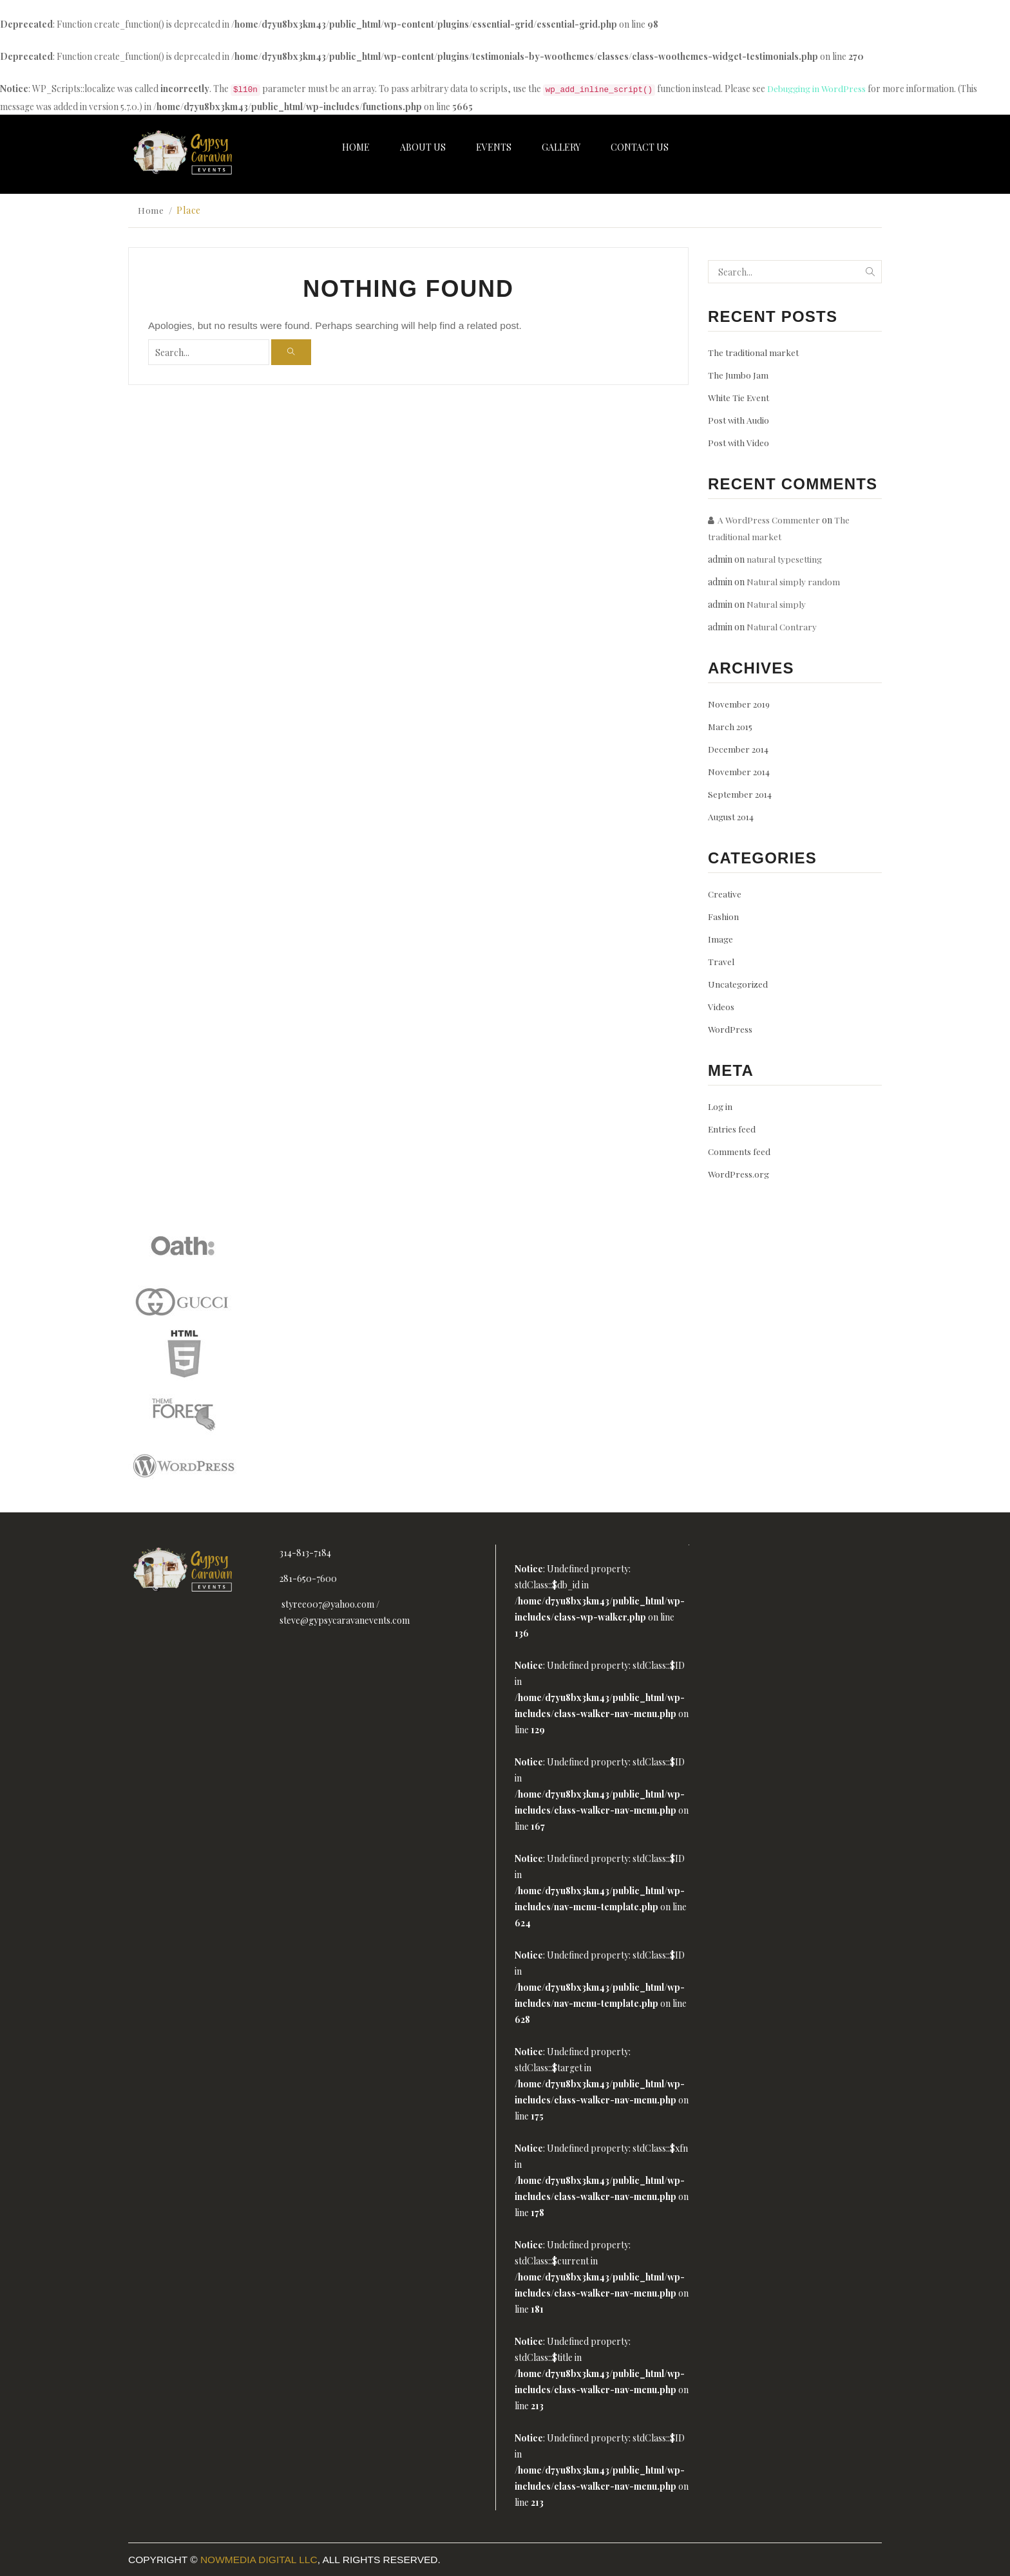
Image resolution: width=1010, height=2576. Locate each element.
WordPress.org (739, 1173)
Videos (721, 1006)
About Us (423, 147)
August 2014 (732, 816)
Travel (721, 961)
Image (720, 938)
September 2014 (740, 793)
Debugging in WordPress (817, 88)
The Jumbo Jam (738, 374)
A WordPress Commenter (769, 519)
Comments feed (739, 1151)
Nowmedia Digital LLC (259, 2558)
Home (356, 147)
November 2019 (740, 703)
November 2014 (739, 771)
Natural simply (776, 603)
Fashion (723, 916)
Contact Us (640, 147)
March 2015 (731, 726)
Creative (725, 893)
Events (493, 147)
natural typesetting (785, 558)
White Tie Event (739, 397)
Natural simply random (794, 581)
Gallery (561, 147)
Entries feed (732, 1128)
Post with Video (739, 442)
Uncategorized (738, 983)
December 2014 (739, 748)
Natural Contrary (782, 626)
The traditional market (753, 352)
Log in (720, 1106)
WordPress (730, 1028)
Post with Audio (739, 419)
